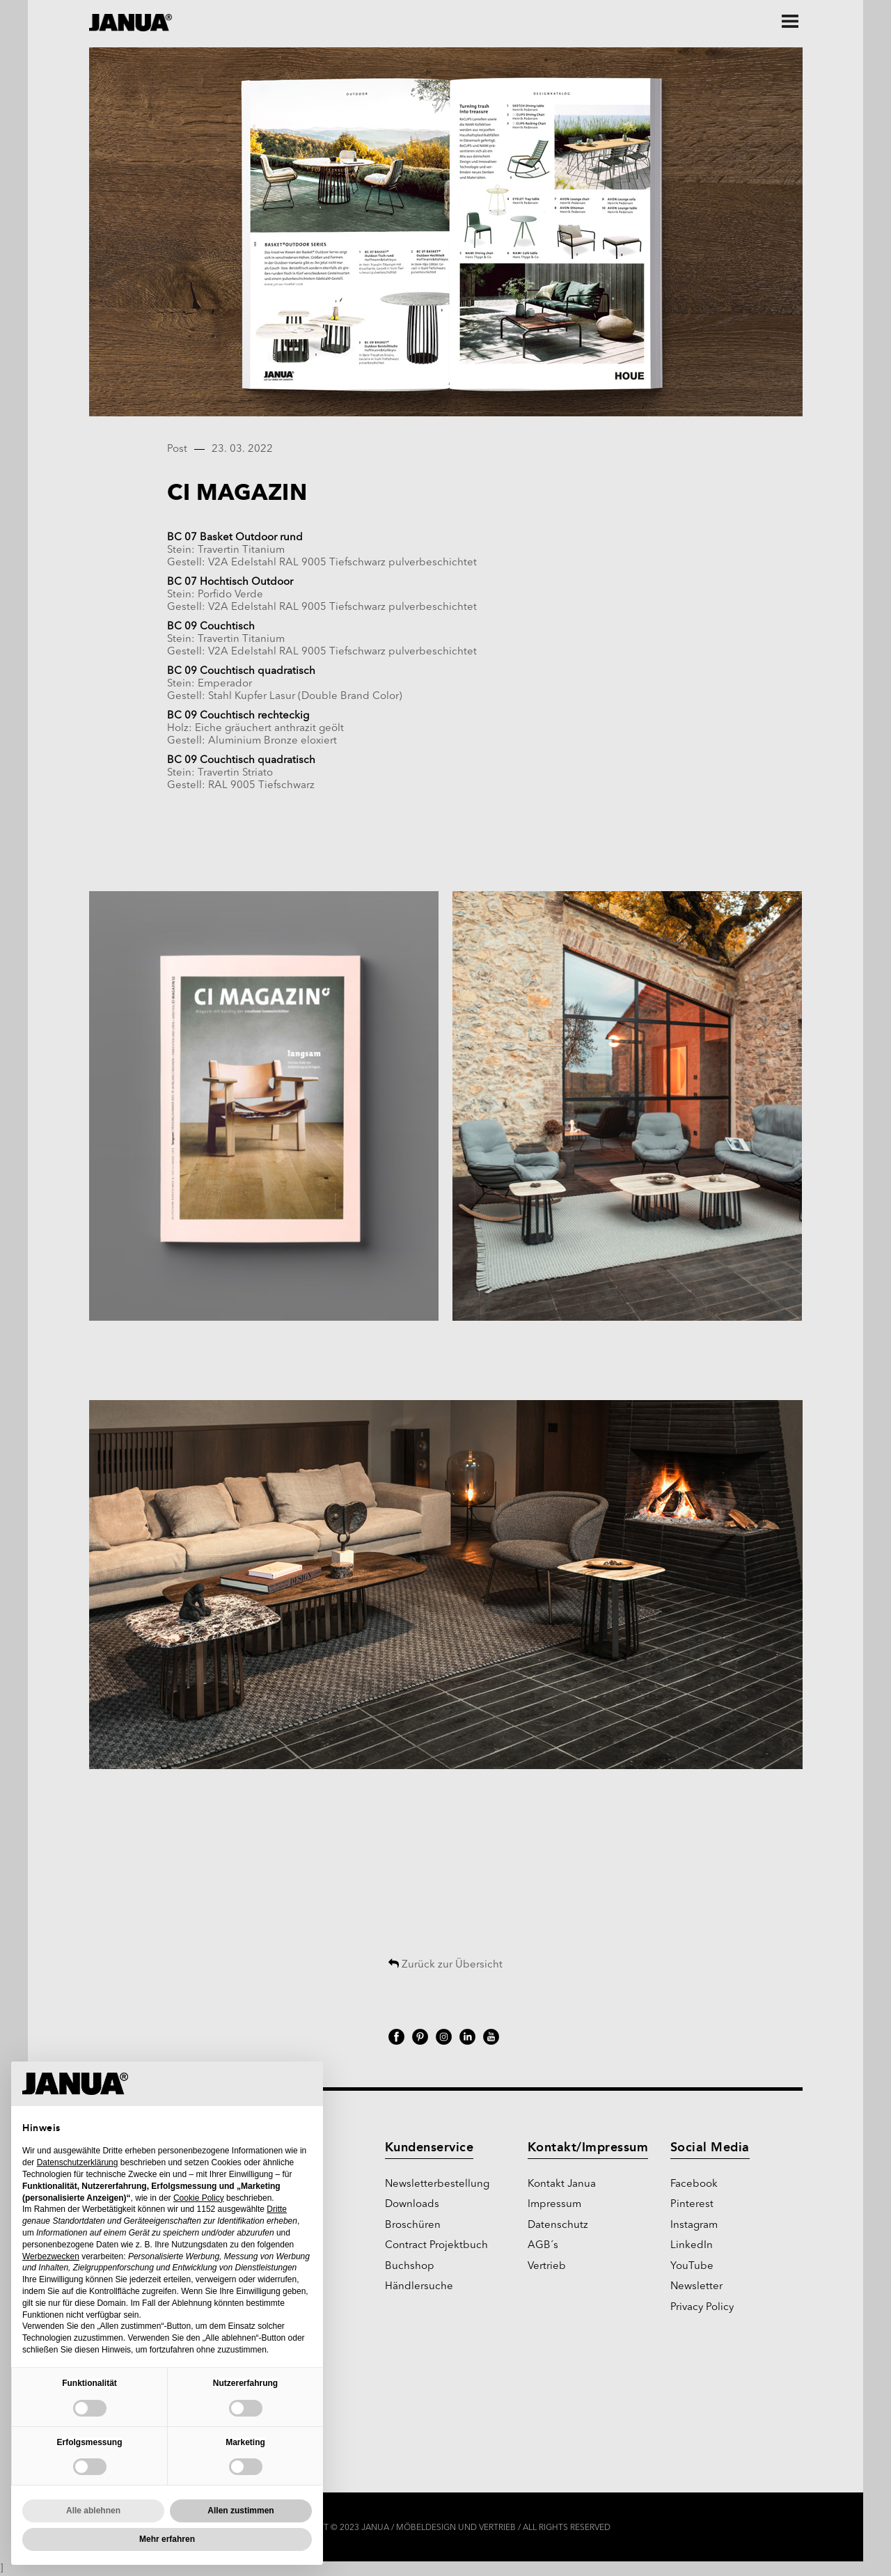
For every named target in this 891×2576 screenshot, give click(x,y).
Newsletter (696, 2287)
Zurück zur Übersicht (445, 1965)
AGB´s (543, 2245)
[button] (305, 2084)
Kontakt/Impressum (588, 2147)
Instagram (694, 2225)
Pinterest (691, 2204)
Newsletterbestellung (437, 2184)
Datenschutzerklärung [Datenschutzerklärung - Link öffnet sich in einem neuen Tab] (77, 2162)
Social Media (710, 2147)
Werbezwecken (50, 2256)
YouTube (691, 2266)
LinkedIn (691, 2245)
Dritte (277, 2209)
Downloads (412, 2204)
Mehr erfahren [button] (167, 2539)
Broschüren (413, 2225)
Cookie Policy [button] (198, 2198)
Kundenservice (429, 2147)
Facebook (694, 2184)
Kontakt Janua (562, 2184)
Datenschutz (558, 2225)
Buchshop (409, 2266)
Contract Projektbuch (436, 2245)
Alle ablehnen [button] (93, 2510)
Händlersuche (419, 2287)
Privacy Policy (702, 2307)
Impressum (554, 2204)
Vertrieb (547, 2266)
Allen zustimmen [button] (240, 2510)
